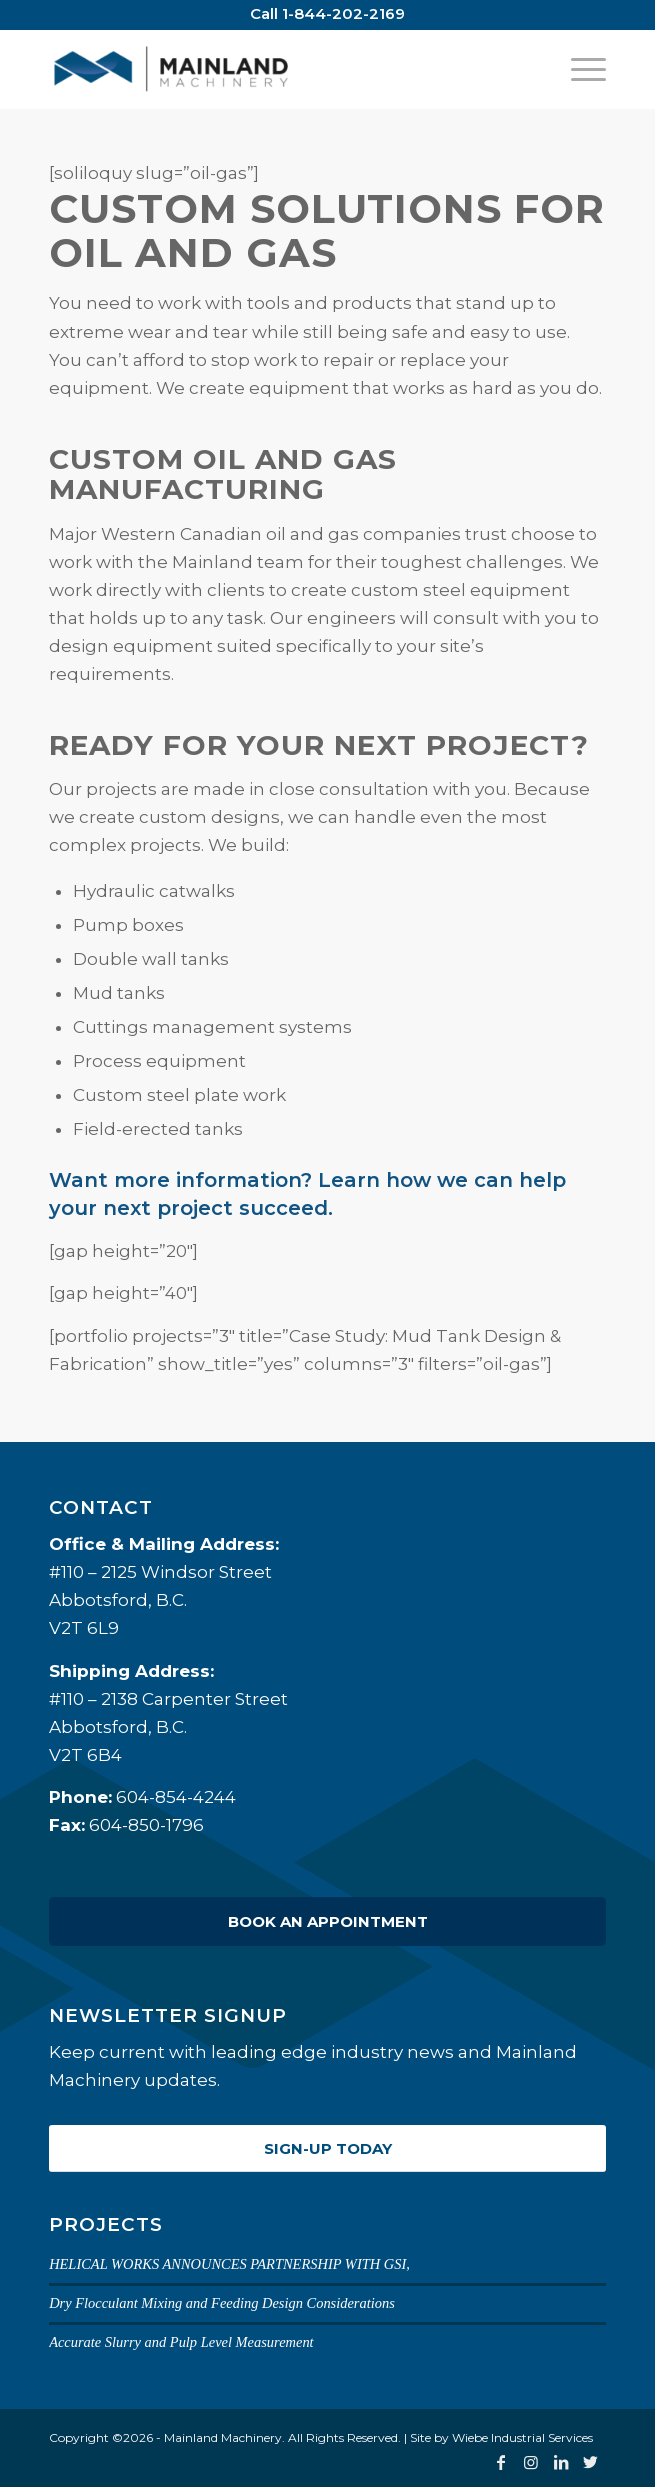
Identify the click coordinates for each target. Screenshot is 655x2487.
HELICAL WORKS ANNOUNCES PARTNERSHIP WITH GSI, (229, 2264)
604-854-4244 (176, 1797)
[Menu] (578, 69)
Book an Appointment (328, 1921)
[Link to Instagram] (531, 2462)
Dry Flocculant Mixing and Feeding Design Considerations (222, 2303)
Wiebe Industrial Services (522, 2437)
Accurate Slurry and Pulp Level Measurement (181, 2342)
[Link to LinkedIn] (561, 2462)
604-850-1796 (146, 1825)
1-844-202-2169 (343, 13)
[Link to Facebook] (501, 2462)
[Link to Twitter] (591, 2462)
